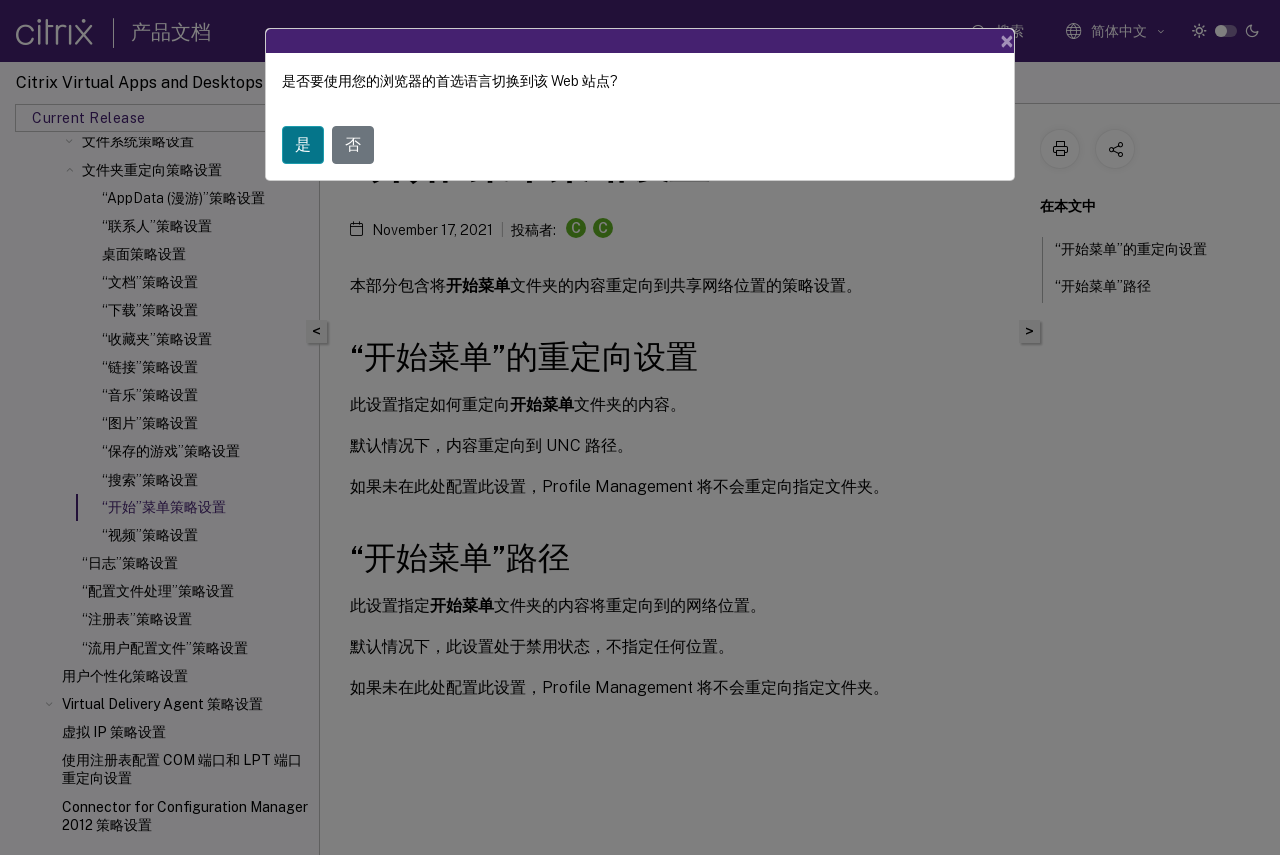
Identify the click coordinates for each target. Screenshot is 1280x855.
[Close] (1007, 41)
